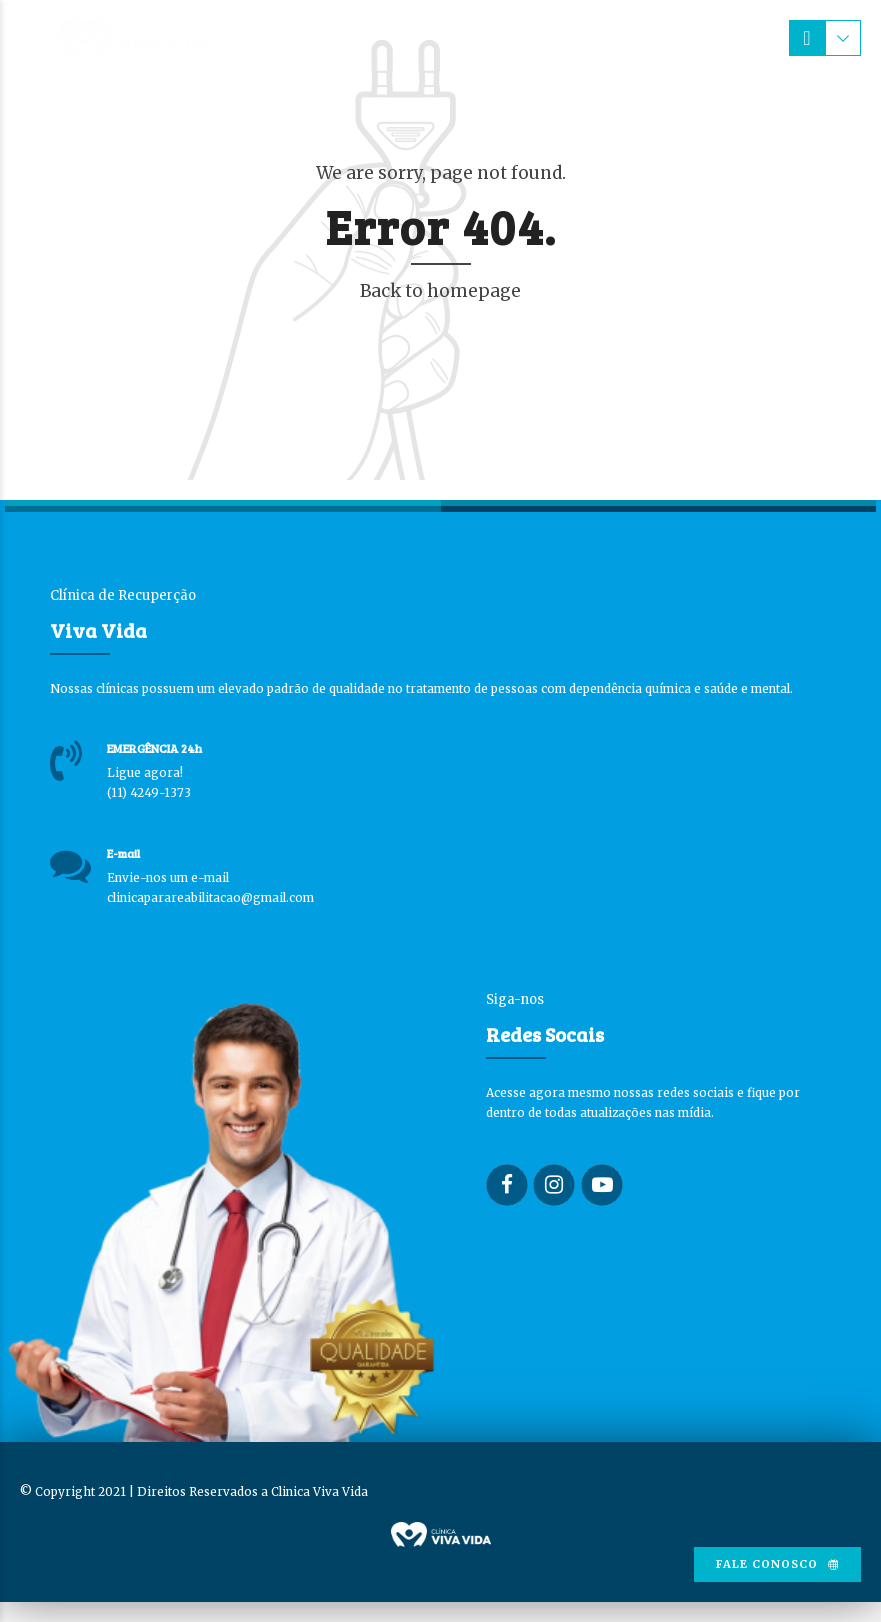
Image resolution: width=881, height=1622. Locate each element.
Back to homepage (440, 291)
